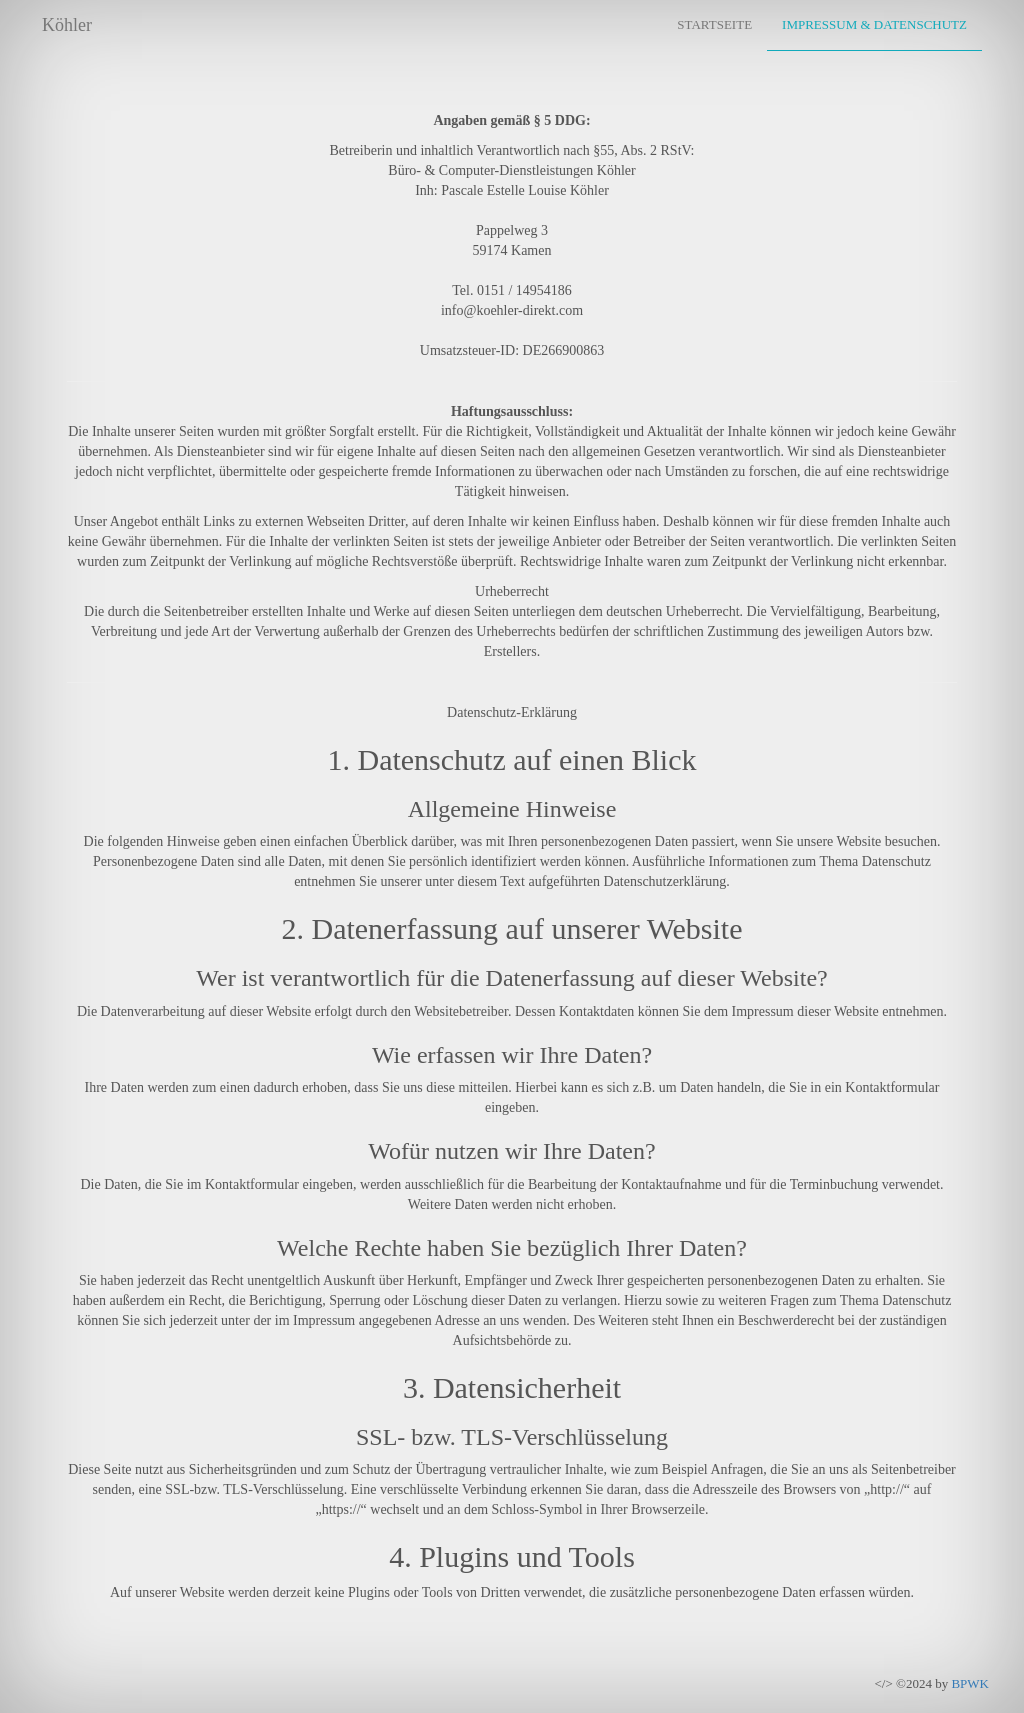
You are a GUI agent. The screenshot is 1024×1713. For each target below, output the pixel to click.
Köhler (67, 25)
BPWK (970, 1683)
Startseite (714, 24)
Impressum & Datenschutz (874, 24)
